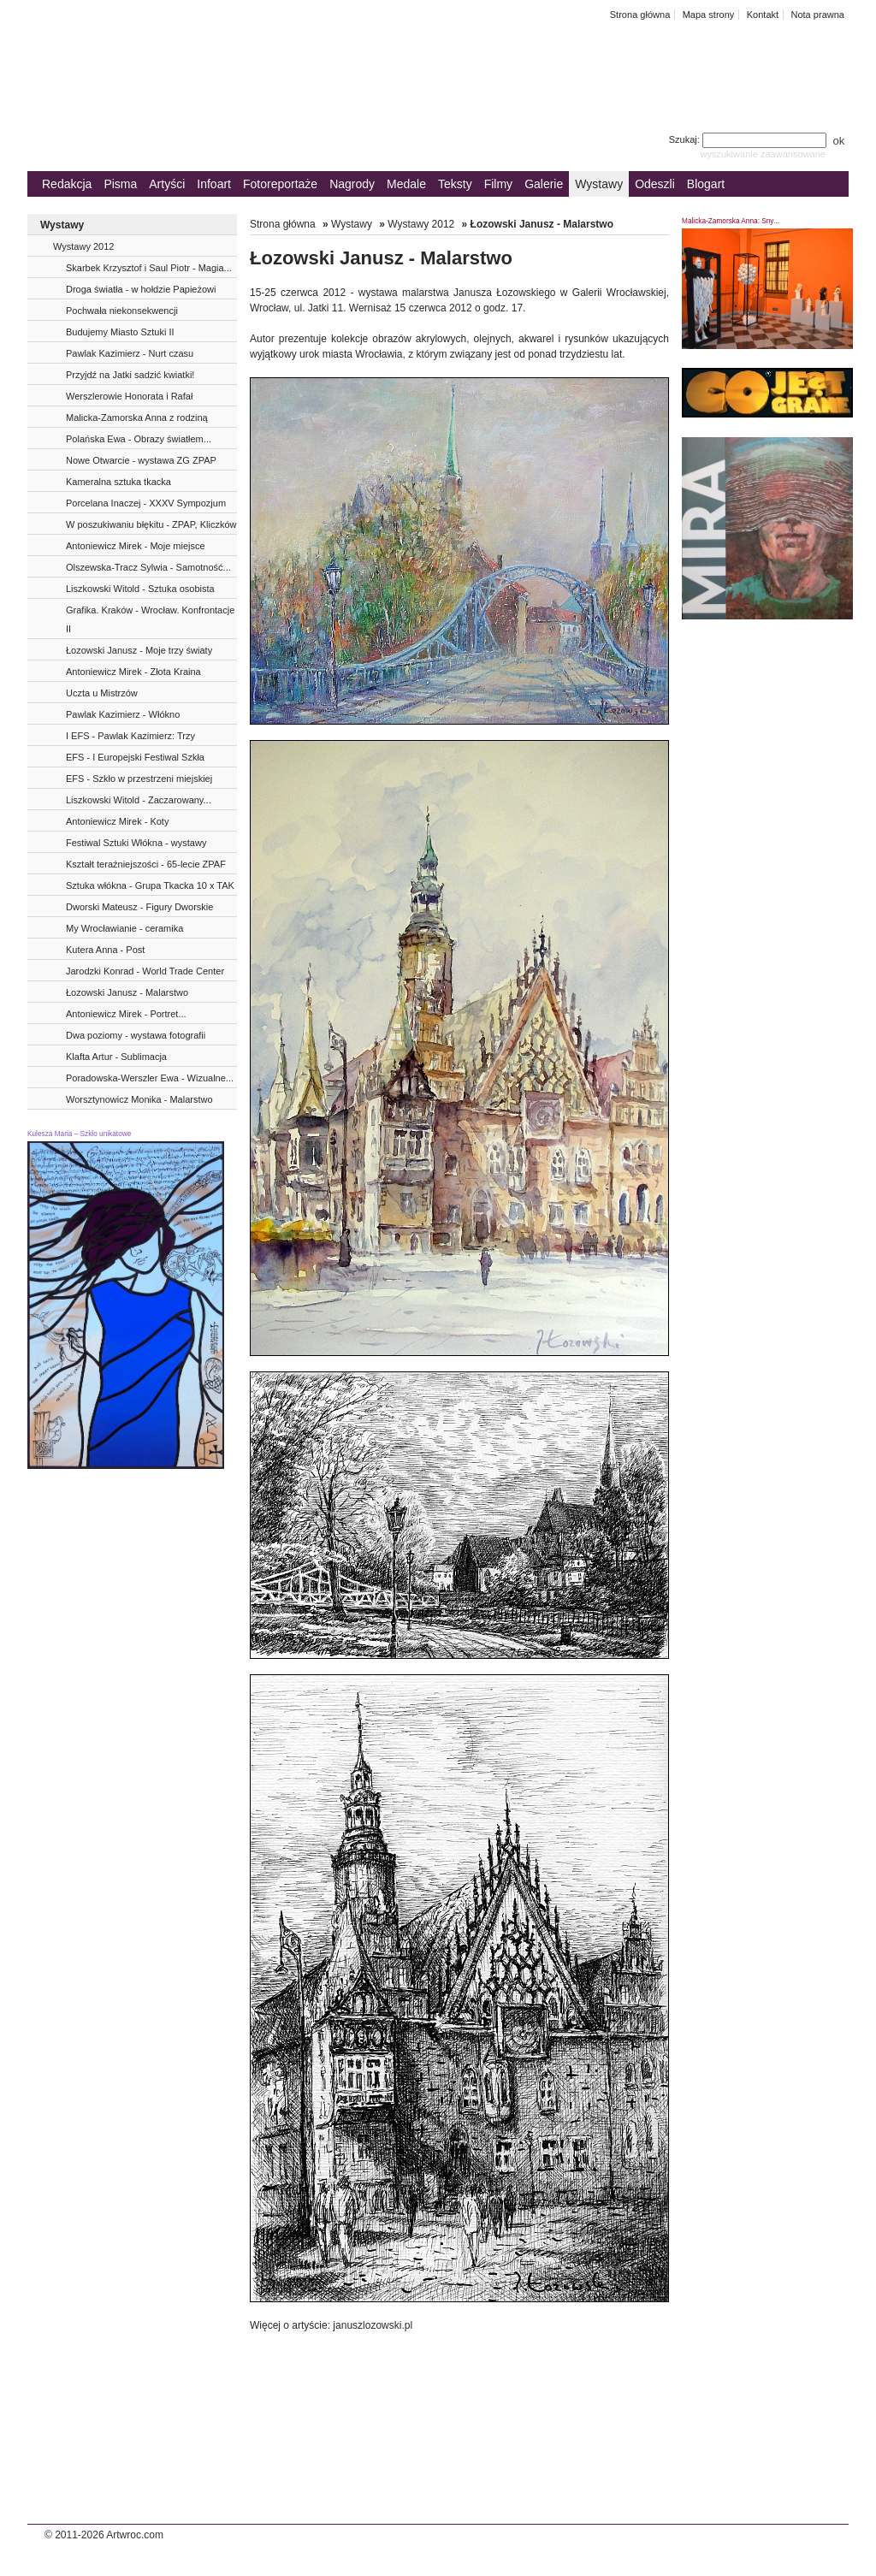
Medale (406, 184)
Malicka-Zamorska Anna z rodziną (137, 417)
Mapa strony (709, 14)
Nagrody (352, 184)
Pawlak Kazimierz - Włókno (123, 714)
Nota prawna (817, 14)
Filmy (498, 184)
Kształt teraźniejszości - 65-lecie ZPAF (146, 864)
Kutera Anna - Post (105, 950)
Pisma (120, 184)
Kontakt (762, 14)
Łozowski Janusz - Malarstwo (127, 992)
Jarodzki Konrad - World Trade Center (145, 971)
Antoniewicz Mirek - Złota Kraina (133, 671)
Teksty (455, 184)
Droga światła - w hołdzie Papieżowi (141, 289)
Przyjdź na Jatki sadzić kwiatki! (130, 375)
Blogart (706, 184)
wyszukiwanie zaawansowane (763, 154)
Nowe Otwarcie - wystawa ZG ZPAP (141, 460)
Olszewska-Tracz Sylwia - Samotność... (148, 567)
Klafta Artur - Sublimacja (116, 1056)
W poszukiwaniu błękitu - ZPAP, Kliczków (151, 524)
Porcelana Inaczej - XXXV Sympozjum (146, 503)
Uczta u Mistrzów (102, 693)
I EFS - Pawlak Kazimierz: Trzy (130, 736)
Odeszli (655, 184)
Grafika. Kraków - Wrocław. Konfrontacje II (150, 619)
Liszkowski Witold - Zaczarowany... (138, 800)
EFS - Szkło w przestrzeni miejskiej (139, 778)
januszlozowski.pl (371, 2325)
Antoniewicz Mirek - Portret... (126, 1014)
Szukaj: (749, 139)
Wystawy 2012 (83, 246)
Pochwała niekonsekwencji (122, 310)
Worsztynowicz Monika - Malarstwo (139, 1099)
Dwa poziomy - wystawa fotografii (135, 1035)
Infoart (214, 184)
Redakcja (67, 184)
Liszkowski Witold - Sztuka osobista (140, 588)
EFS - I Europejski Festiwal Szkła (135, 757)
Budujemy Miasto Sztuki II (120, 332)
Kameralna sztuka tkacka (118, 482)
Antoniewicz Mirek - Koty (117, 821)
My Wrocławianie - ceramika (124, 928)
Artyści (167, 184)
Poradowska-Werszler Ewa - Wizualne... (150, 1078)
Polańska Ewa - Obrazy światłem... (138, 439)
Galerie (543, 184)
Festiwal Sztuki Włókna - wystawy (136, 843)
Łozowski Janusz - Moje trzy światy (139, 650)
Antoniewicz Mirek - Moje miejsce (135, 546)
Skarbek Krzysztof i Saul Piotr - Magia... (149, 268)
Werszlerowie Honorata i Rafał (129, 396)
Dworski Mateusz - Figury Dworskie (139, 907)
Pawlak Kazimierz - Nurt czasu (129, 353)
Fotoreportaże (280, 184)
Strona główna (640, 14)
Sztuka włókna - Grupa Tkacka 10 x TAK (150, 885)
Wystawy (599, 184)
